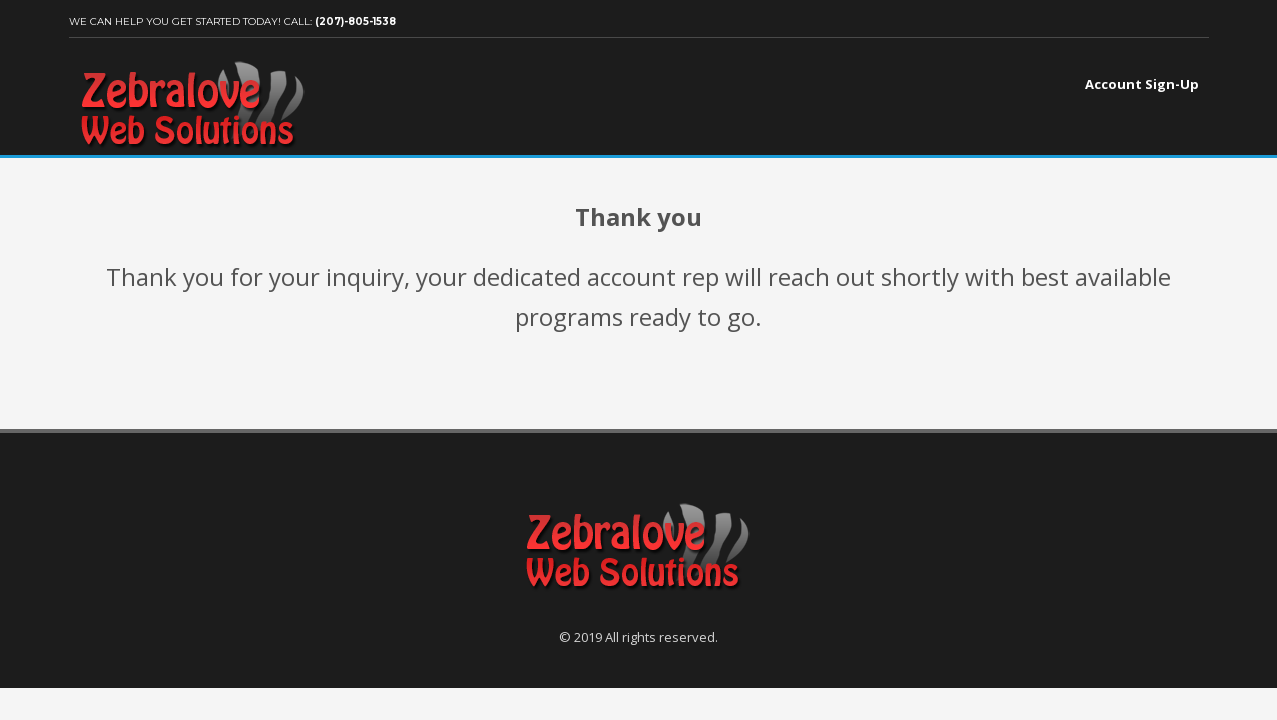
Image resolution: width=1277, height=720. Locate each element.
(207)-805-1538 (355, 21)
